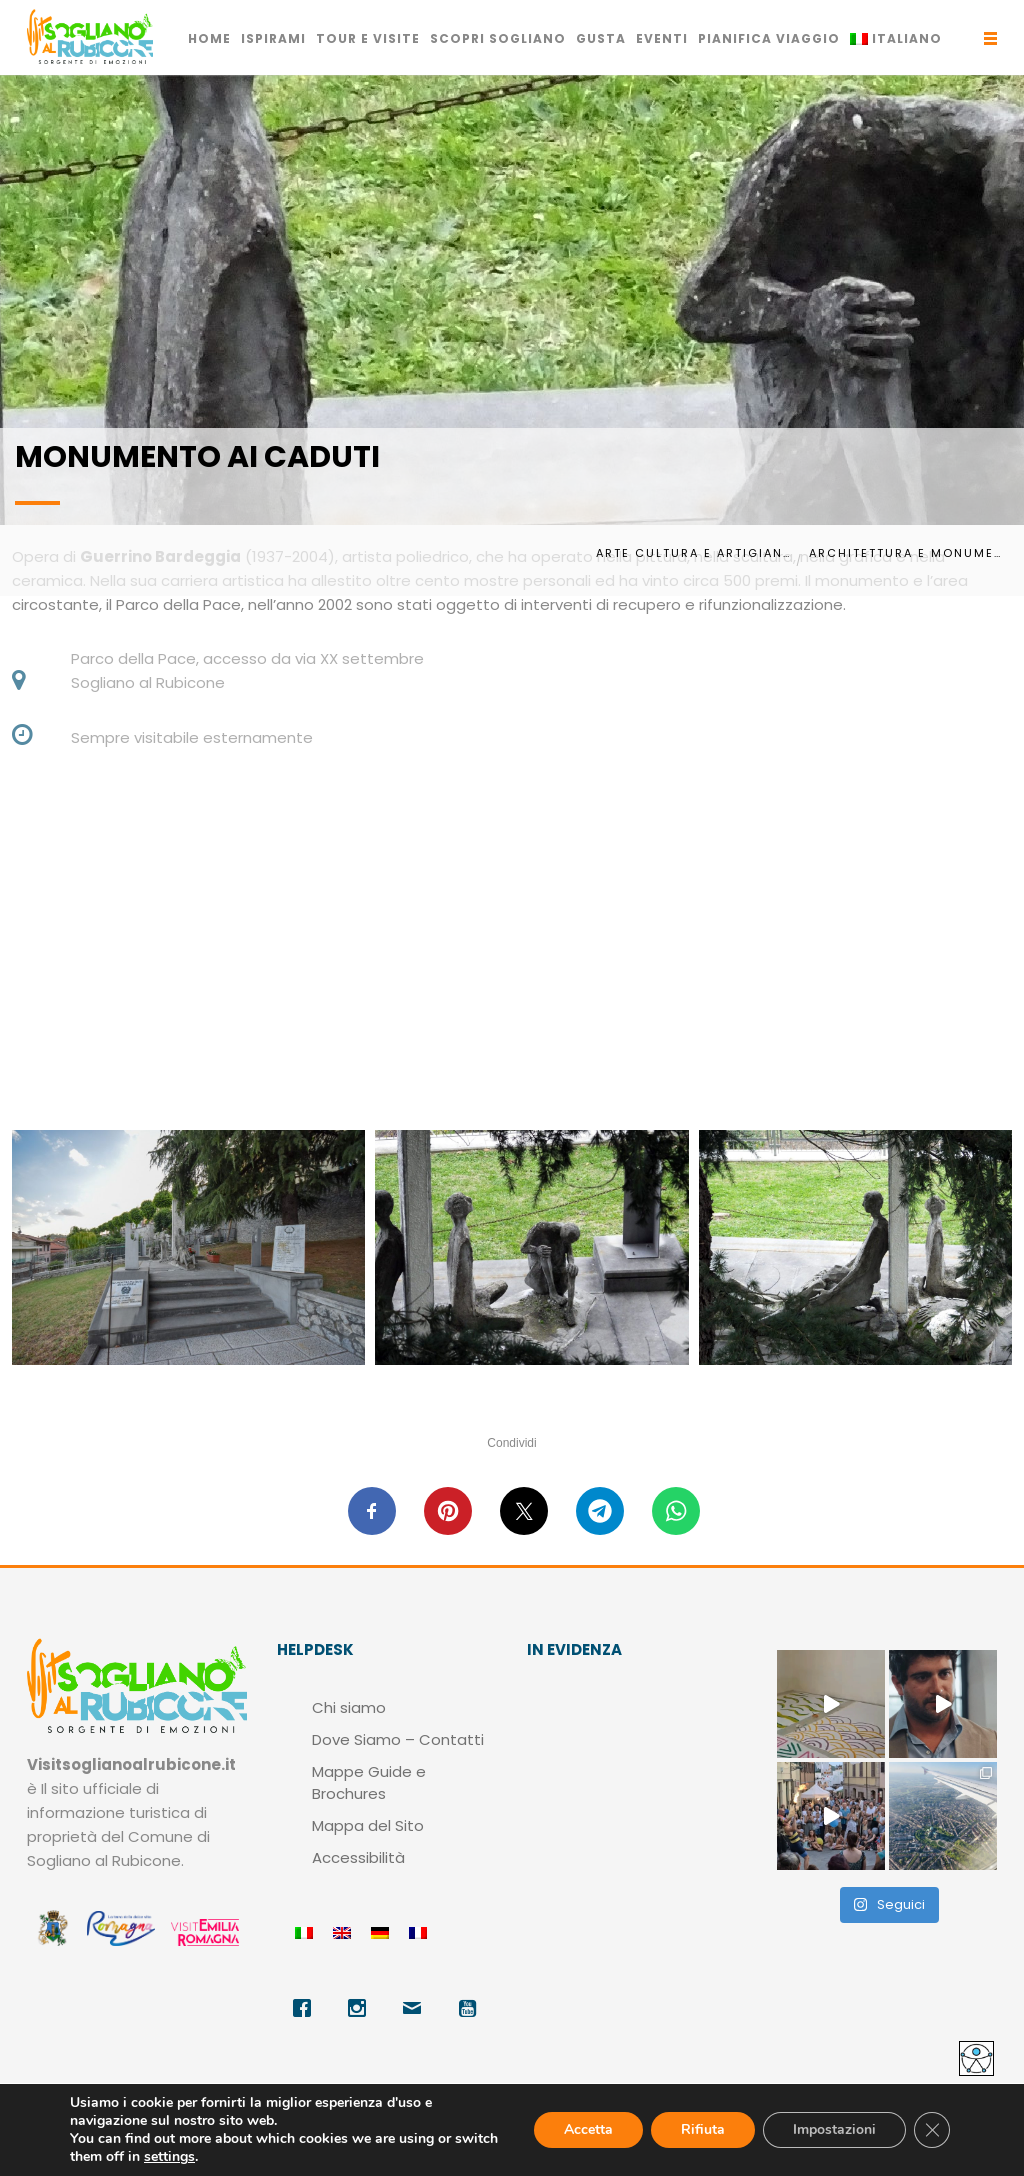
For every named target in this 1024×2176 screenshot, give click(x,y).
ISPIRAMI (273, 38)
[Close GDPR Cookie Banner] (932, 2130)
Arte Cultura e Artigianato (696, 553)
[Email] (414, 2008)
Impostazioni (834, 2129)
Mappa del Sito (368, 1825)
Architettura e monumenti (909, 553)
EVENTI (662, 38)
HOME (209, 38)
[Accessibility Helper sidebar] (976, 2058)
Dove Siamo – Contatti (398, 1739)
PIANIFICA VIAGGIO (769, 38)
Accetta (588, 2129)
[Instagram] (359, 2008)
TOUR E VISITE (368, 38)
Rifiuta (703, 2129)
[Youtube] (469, 2008)
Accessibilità (358, 1857)
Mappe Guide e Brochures (369, 1782)
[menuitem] (896, 39)
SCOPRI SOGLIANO (498, 38)
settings (169, 2157)
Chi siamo (349, 1707)
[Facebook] (304, 2008)
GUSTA (601, 38)
